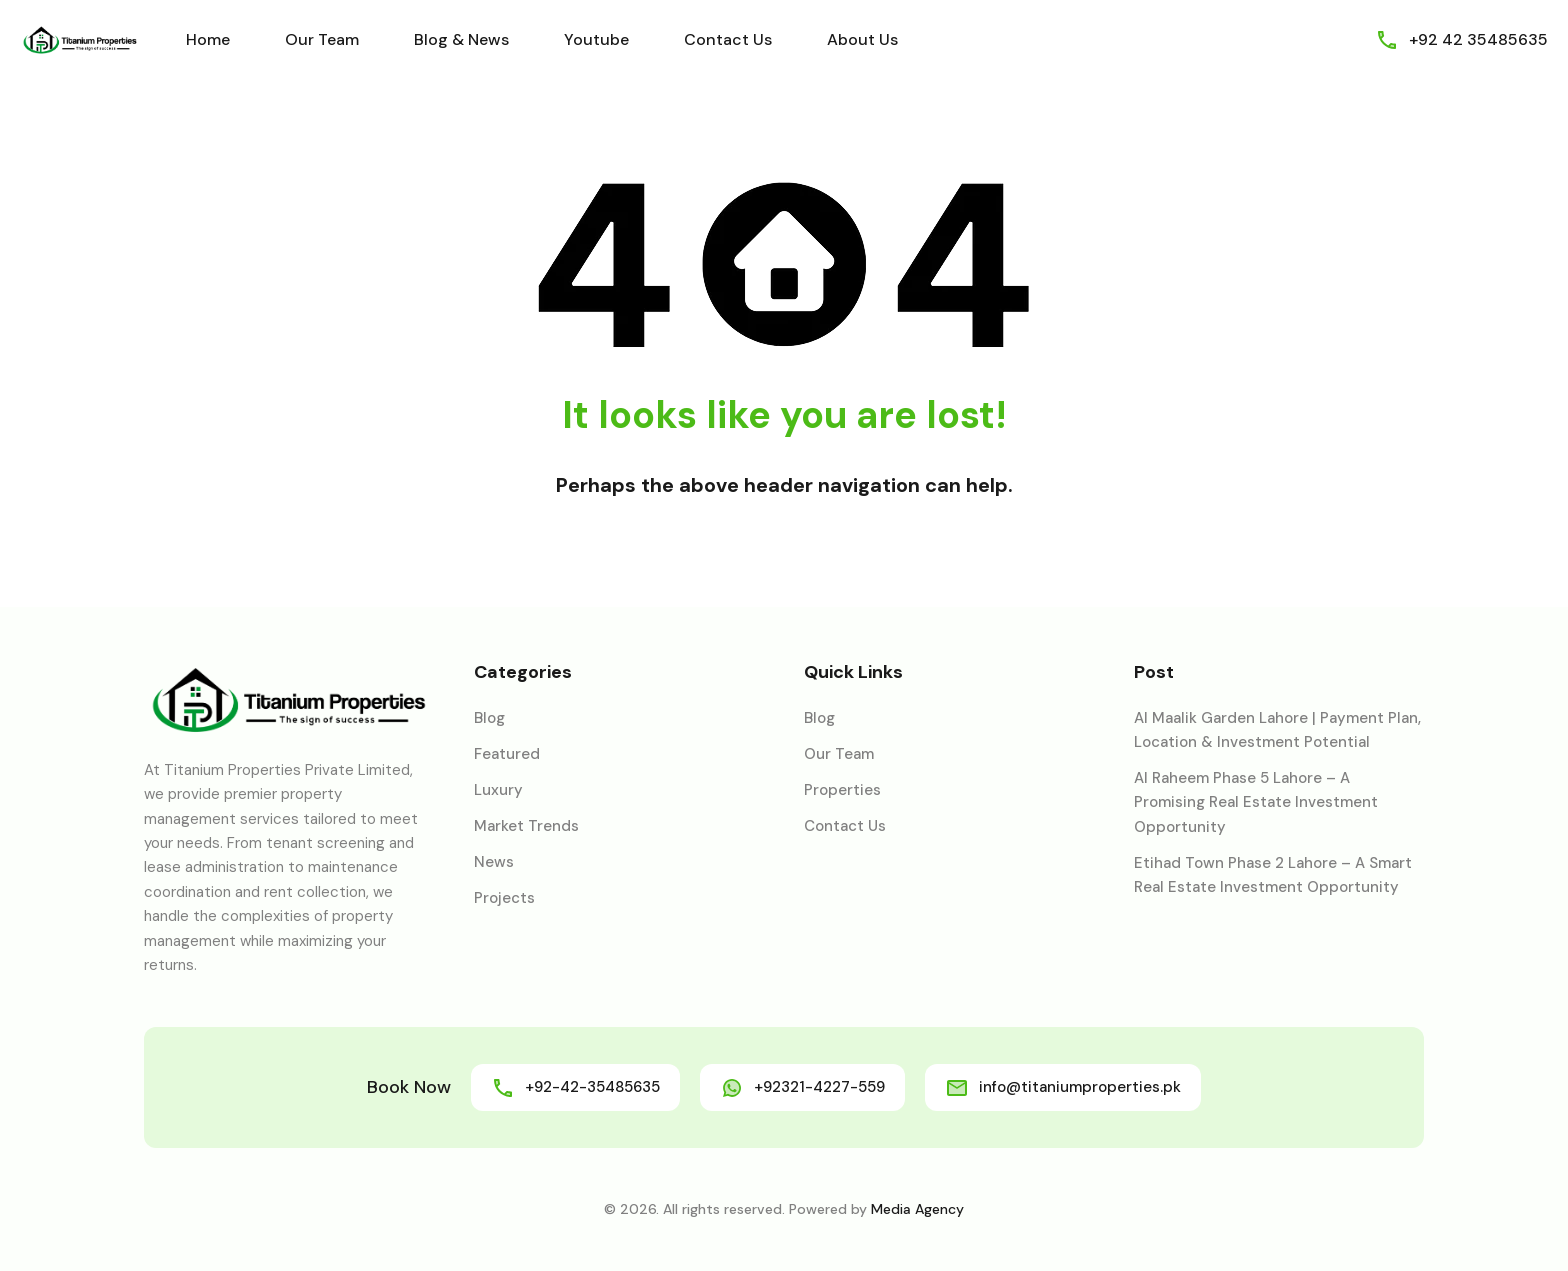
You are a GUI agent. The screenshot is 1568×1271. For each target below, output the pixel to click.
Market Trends (526, 826)
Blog (489, 718)
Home (208, 39)
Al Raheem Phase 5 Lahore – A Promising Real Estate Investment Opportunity (1256, 802)
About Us (862, 39)
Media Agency (917, 1209)
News (494, 862)
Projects (504, 898)
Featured (507, 754)
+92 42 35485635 (1478, 39)
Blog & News (461, 39)
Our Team (322, 39)
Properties (842, 790)
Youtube (596, 39)
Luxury (498, 790)
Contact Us (728, 39)
